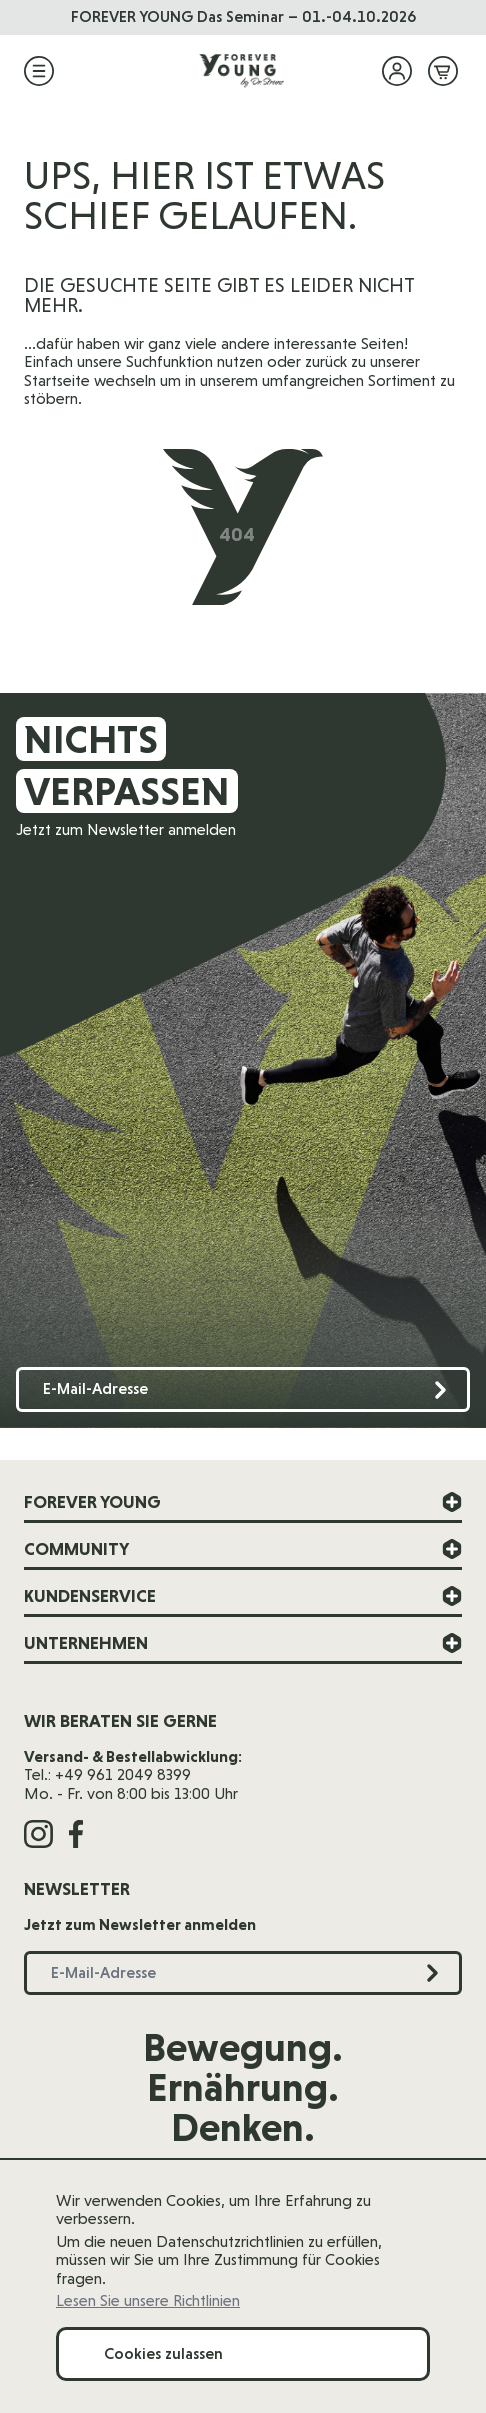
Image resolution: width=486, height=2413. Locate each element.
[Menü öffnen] (39, 71)
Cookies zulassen (163, 2353)
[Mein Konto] (397, 71)
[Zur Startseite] (243, 71)
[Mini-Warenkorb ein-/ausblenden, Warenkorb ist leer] (443, 71)
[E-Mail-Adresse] (243, 1389)
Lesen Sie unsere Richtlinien (148, 2301)
